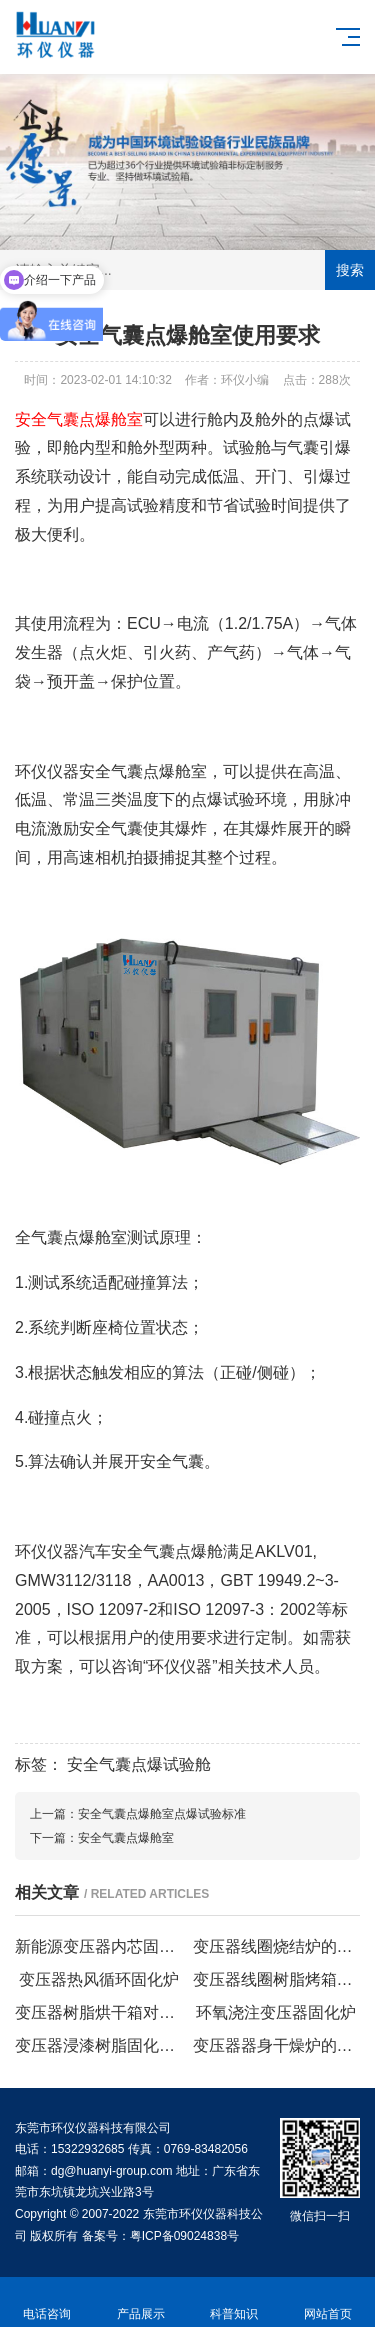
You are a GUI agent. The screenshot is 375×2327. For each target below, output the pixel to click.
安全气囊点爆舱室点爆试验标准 (162, 1814)
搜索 (350, 270)
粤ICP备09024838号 (184, 2236)
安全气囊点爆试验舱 (139, 1764)
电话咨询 (47, 2302)
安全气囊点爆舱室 (126, 1838)
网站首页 (328, 2302)
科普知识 (235, 2302)
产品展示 (141, 2302)
